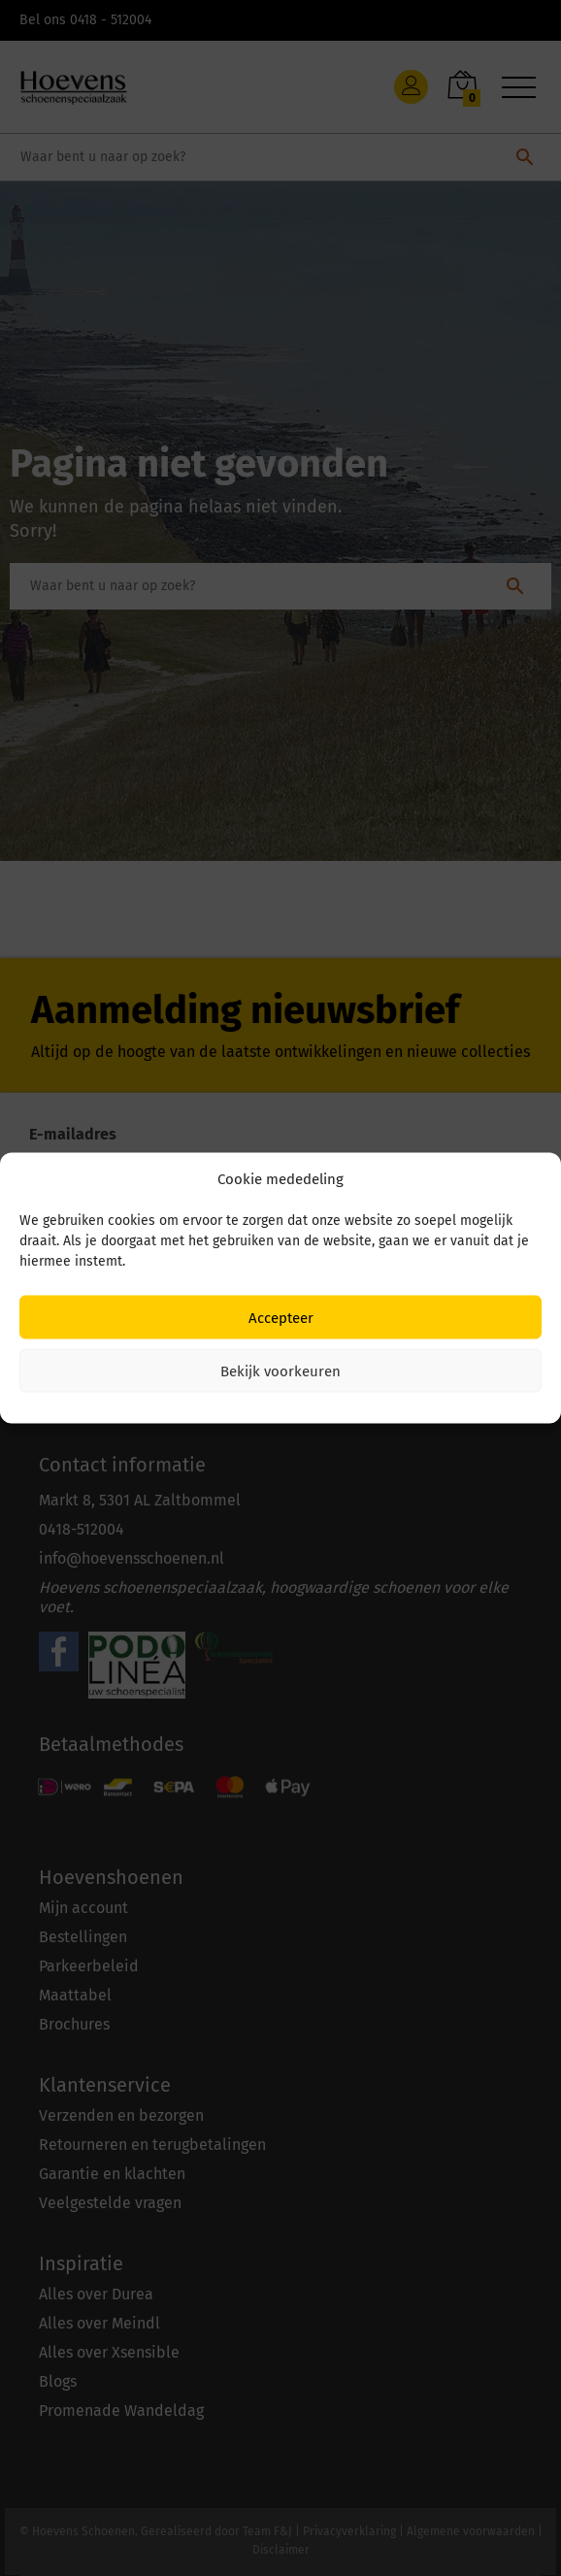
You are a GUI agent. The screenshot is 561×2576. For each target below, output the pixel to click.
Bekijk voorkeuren (280, 1370)
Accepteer (281, 1317)
